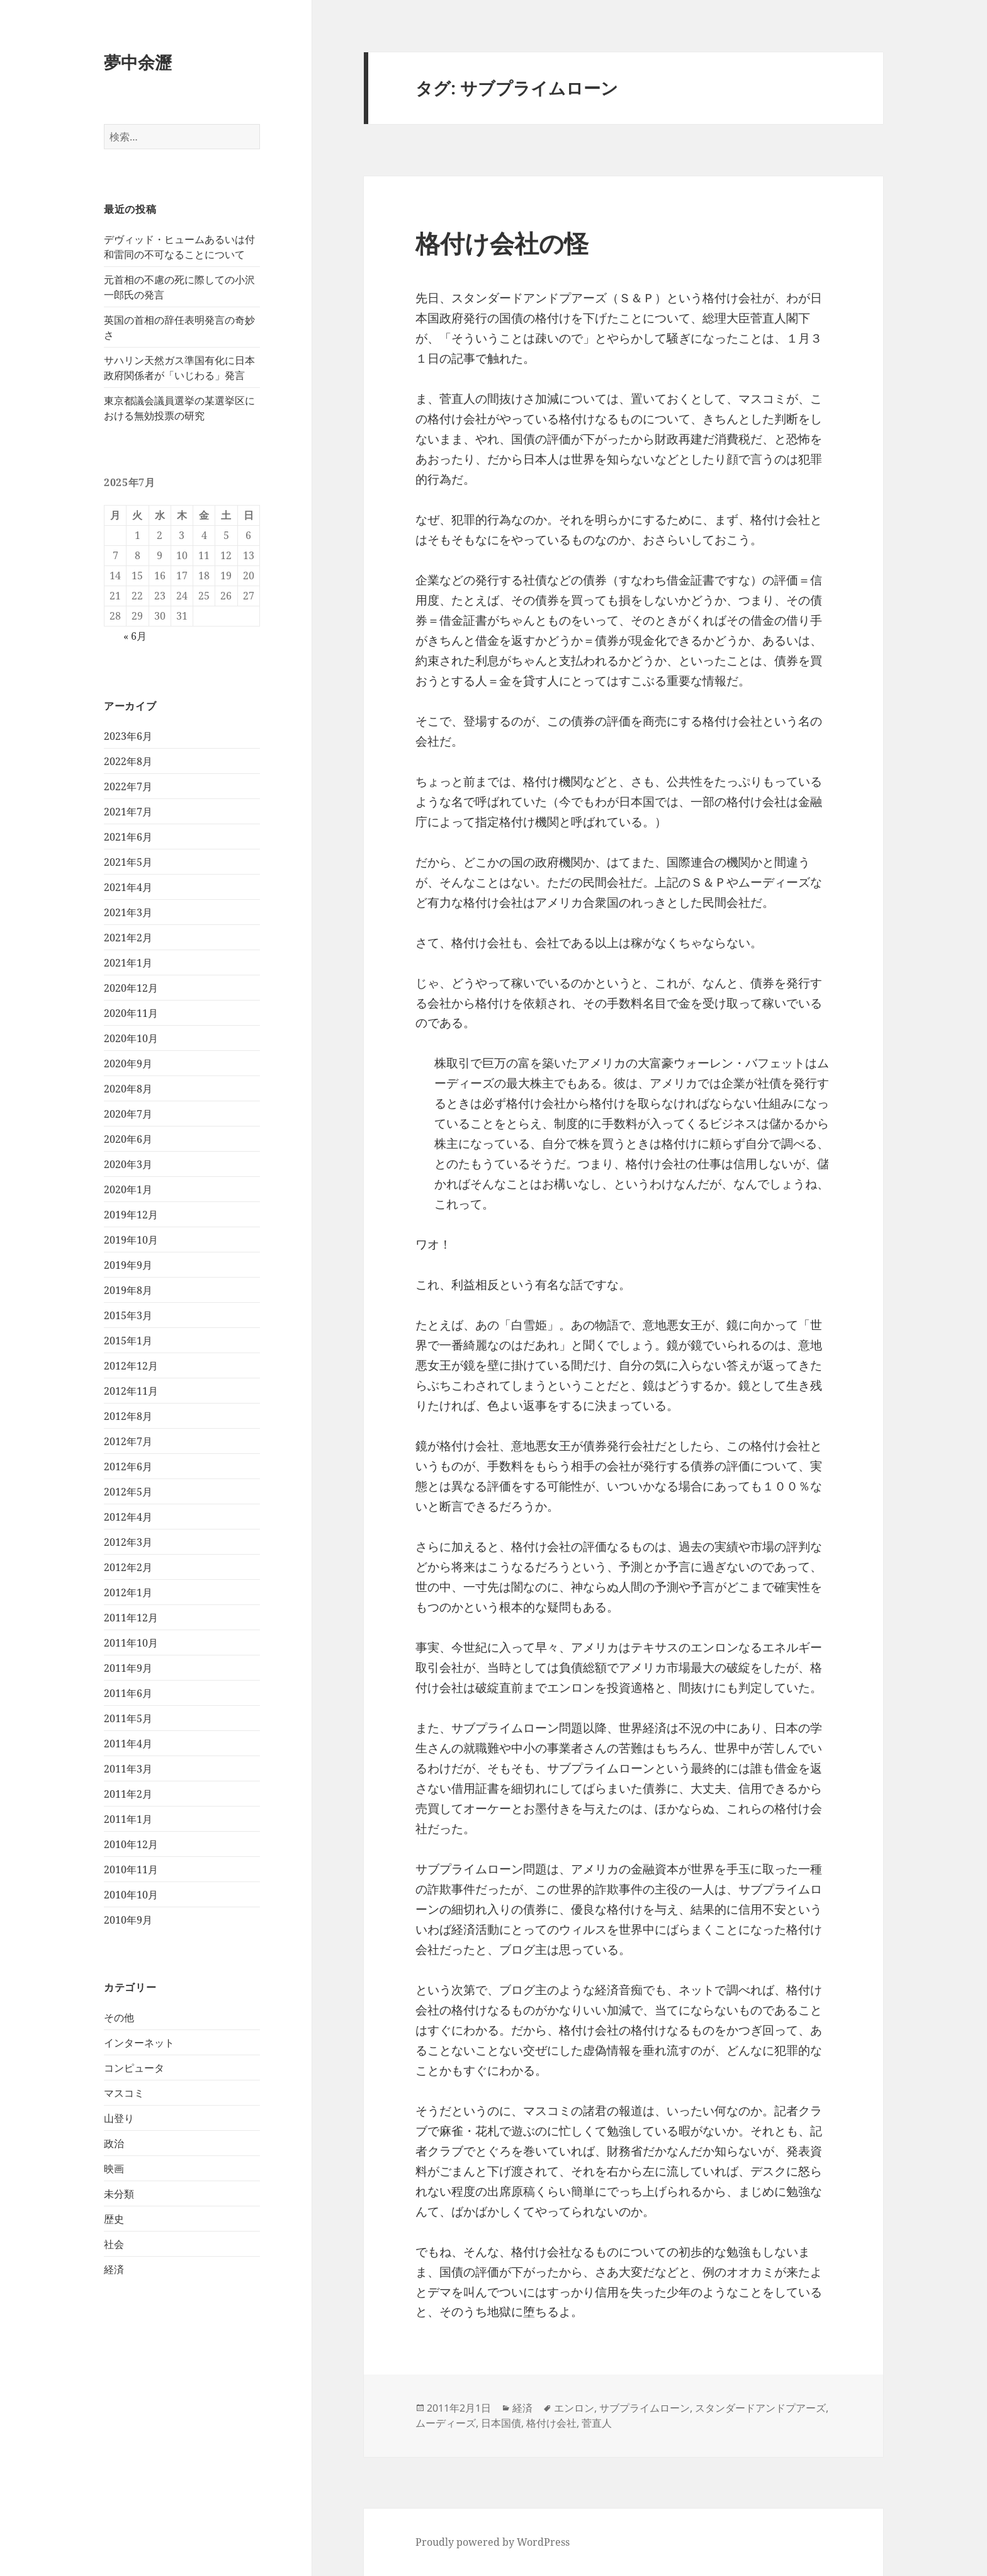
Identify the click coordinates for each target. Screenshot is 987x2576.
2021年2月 (128, 938)
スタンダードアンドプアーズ (760, 2408)
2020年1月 (128, 1189)
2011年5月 (128, 1718)
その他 (119, 2017)
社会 (114, 2244)
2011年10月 (131, 1643)
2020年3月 (128, 1164)
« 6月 (135, 636)
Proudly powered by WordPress (492, 2542)
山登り (119, 2118)
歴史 (114, 2219)
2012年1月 (128, 1592)
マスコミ (124, 2093)
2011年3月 (128, 1769)
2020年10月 (131, 1038)
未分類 (119, 2194)
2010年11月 (131, 1869)
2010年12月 (131, 1844)
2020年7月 (128, 1114)
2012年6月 (128, 1466)
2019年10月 (131, 1240)
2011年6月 (128, 1693)
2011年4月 (128, 1743)
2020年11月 (131, 1013)
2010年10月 (131, 1895)
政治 (114, 2143)
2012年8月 (128, 1416)
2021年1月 (128, 963)
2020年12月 (131, 988)
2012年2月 (128, 1567)
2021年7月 (128, 812)
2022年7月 (128, 786)
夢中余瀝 (138, 62)
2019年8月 (128, 1290)
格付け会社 (551, 2423)
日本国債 (501, 2423)
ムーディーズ (445, 2423)
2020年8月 (128, 1089)
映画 (114, 2169)
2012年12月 (131, 1366)
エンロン (574, 2408)
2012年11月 (131, 1391)
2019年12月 (131, 1215)
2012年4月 (128, 1517)
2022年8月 (128, 761)
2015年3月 (128, 1315)
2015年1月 (128, 1341)
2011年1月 (128, 1819)
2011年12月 (131, 1618)
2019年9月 (128, 1265)
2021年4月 (128, 887)
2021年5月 (128, 862)
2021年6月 (128, 837)
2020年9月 (128, 1063)
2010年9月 (128, 1920)
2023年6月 (128, 736)
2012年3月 (128, 1542)
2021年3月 (128, 912)
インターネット (139, 2043)
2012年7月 (128, 1441)
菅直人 (597, 2423)
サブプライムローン (644, 2408)
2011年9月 (128, 1668)
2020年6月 (128, 1139)
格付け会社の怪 (502, 242)
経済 (114, 2269)
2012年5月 (128, 1492)
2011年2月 (128, 1794)
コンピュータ (134, 2068)
